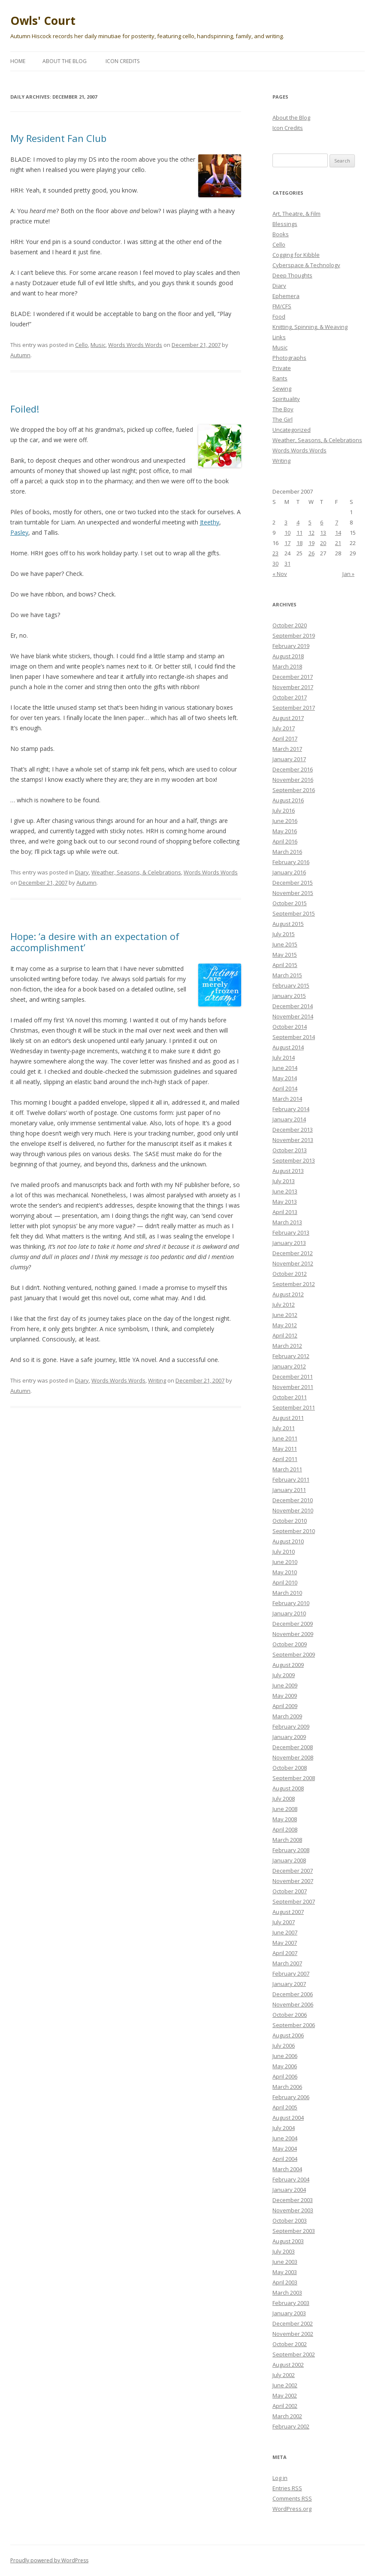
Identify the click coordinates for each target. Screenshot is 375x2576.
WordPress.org (291, 2509)
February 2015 (290, 985)
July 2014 (283, 1057)
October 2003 (289, 2220)
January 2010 (289, 1613)
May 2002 (284, 2395)
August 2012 (288, 1294)
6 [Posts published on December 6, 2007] (321, 522)
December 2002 (292, 2323)
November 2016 (292, 779)
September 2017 (293, 707)
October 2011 (289, 1397)
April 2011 (284, 1459)
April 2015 (284, 965)
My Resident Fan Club (58, 138)
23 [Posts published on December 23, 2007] (275, 553)
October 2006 (289, 2015)
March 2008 (287, 1840)
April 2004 (284, 2159)
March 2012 (287, 1346)
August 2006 (288, 2035)
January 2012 (289, 1366)
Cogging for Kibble (296, 255)
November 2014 (292, 1016)
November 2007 (292, 1881)
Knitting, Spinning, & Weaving (310, 327)
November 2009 (292, 1634)
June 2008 (284, 1809)
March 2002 (287, 2416)
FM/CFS (281, 306)
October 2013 (289, 1150)
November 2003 (292, 2210)
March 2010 (287, 1593)
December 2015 (292, 882)
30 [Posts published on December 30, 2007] (275, 563)
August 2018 (288, 656)
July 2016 (283, 810)
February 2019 (290, 646)
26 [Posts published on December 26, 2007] (311, 553)
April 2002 (284, 2406)
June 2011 (284, 1438)
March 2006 (287, 2087)
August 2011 (288, 1418)
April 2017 (284, 738)
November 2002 (292, 2334)
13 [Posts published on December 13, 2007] (323, 532)
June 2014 (284, 1068)
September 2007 (293, 1901)
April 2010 (284, 1582)
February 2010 (290, 1603)
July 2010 (283, 1551)
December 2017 (292, 677)
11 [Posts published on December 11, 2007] (299, 532)
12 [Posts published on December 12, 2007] (311, 532)
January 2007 (289, 1984)
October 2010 (289, 1521)
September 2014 (293, 1037)
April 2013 (284, 1212)
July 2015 (283, 934)
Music (98, 345)
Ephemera (285, 296)
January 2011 (289, 1490)
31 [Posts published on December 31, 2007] (287, 563)
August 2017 (288, 718)
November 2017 (292, 687)
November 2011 (292, 1387)
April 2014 (284, 1088)
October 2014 (289, 1026)
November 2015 (292, 893)
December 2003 (292, 2200)
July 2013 (283, 1181)
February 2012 (290, 1356)
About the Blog (64, 61)
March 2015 (287, 975)
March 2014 (287, 1099)
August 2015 (288, 924)
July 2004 (283, 2128)
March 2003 (287, 2292)
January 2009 (289, 1737)
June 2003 (284, 2262)
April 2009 (284, 1706)
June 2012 (284, 1315)
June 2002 (284, 2385)
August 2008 (288, 1788)
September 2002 (293, 2354)
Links (279, 337)
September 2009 (293, 1654)
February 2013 (290, 1232)
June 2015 (284, 944)
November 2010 (292, 1510)
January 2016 (289, 872)
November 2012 (292, 1263)
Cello (81, 345)
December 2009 (292, 1623)
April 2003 (284, 2282)
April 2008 (284, 1829)
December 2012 (292, 1253)
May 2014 (284, 1078)
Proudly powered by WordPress (49, 2560)
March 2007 (287, 1963)
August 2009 (288, 1665)
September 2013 (293, 1160)
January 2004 (289, 2189)
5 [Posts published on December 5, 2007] (309, 522)
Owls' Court (43, 20)
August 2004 (288, 2117)
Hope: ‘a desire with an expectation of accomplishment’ (94, 942)
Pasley (19, 532)
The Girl (282, 419)
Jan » (348, 574)
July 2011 (283, 1428)
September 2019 (293, 635)
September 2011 (293, 1407)
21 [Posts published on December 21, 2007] (338, 543)
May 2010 (284, 1572)
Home (17, 61)
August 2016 (288, 800)
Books (280, 234)
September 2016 (293, 790)
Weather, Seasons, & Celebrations (136, 872)
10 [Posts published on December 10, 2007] (287, 532)
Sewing (281, 388)
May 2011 (284, 1448)
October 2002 (289, 2344)
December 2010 (292, 1500)
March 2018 (287, 666)
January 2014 (289, 1119)
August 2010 (288, 1541)
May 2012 (284, 1325)
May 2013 (284, 1201)
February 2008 (290, 1850)
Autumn (20, 355)
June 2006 (284, 2056)
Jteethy (209, 522)
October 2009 (289, 1644)
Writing (157, 1380)
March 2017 (287, 749)
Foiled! (24, 408)
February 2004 (290, 2179)
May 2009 (284, 1695)
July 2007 (283, 1922)
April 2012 (284, 1335)
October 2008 (289, 1768)
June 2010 (284, 1562)
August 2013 (288, 1171)
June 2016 (284, 821)
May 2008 (284, 1819)
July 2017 (283, 728)
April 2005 (284, 2107)
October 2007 (289, 1891)
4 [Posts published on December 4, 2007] (297, 522)
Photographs (289, 358)
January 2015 (289, 996)
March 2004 (287, 2169)
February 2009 (290, 1726)
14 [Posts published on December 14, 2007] (338, 532)
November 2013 (292, 1140)
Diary (82, 872)
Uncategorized (291, 430)
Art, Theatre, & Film (296, 213)
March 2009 (287, 1716)
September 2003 (293, 2231)
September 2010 (293, 1531)
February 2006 (290, 2097)
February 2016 (290, 862)
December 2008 (292, 1747)
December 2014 (292, 1006)
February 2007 (290, 1973)
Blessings (284, 224)
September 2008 (293, 1778)
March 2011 (287, 1469)
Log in (279, 2478)
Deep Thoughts (292, 275)
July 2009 (283, 1675)
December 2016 (292, 769)
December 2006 (292, 1994)
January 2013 (289, 1243)
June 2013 (284, 1191)
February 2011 (290, 1479)
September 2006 (293, 2025)
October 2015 (289, 903)
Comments (292, 2498)
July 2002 (283, 2375)
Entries (287, 2488)
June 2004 (284, 2138)
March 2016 (287, 852)
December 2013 (292, 1129)
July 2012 (283, 1304)
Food (278, 316)
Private (281, 368)
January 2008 (289, 1860)
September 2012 (293, 1284)
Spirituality (286, 399)
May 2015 (284, 954)
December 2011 (292, 1376)
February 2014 (290, 1109)
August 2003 (288, 2241)
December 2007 (292, 1870)
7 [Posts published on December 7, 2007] (336, 522)
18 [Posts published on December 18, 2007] (299, 543)
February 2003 (290, 2303)
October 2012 (289, 1273)
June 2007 (284, 1932)
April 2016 (284, 841)
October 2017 (289, 697)
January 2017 (289, 759)
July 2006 (283, 2045)
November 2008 (292, 1757)
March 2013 (287, 1222)
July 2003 (283, 2251)
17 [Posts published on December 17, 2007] (287, 543)
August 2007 (288, 1912)
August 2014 (288, 1047)
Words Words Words (135, 345)
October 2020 (289, 625)
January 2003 (289, 2313)
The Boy (282, 409)
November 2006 (292, 2004)
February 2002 (290, 2426)
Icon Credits (122, 61)
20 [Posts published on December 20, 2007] (323, 543)
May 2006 (284, 2066)
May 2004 (284, 2148)
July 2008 (283, 1798)
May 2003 (284, 2272)
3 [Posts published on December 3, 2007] (285, 522)
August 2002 (288, 2364)
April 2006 (284, 2076)
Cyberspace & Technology (306, 265)
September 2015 (293, 913)
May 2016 (284, 831)
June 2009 (284, 1685)
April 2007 (284, 1953)
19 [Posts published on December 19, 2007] (311, 543)
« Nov (279, 574)
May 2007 (284, 1942)
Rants (279, 378)
